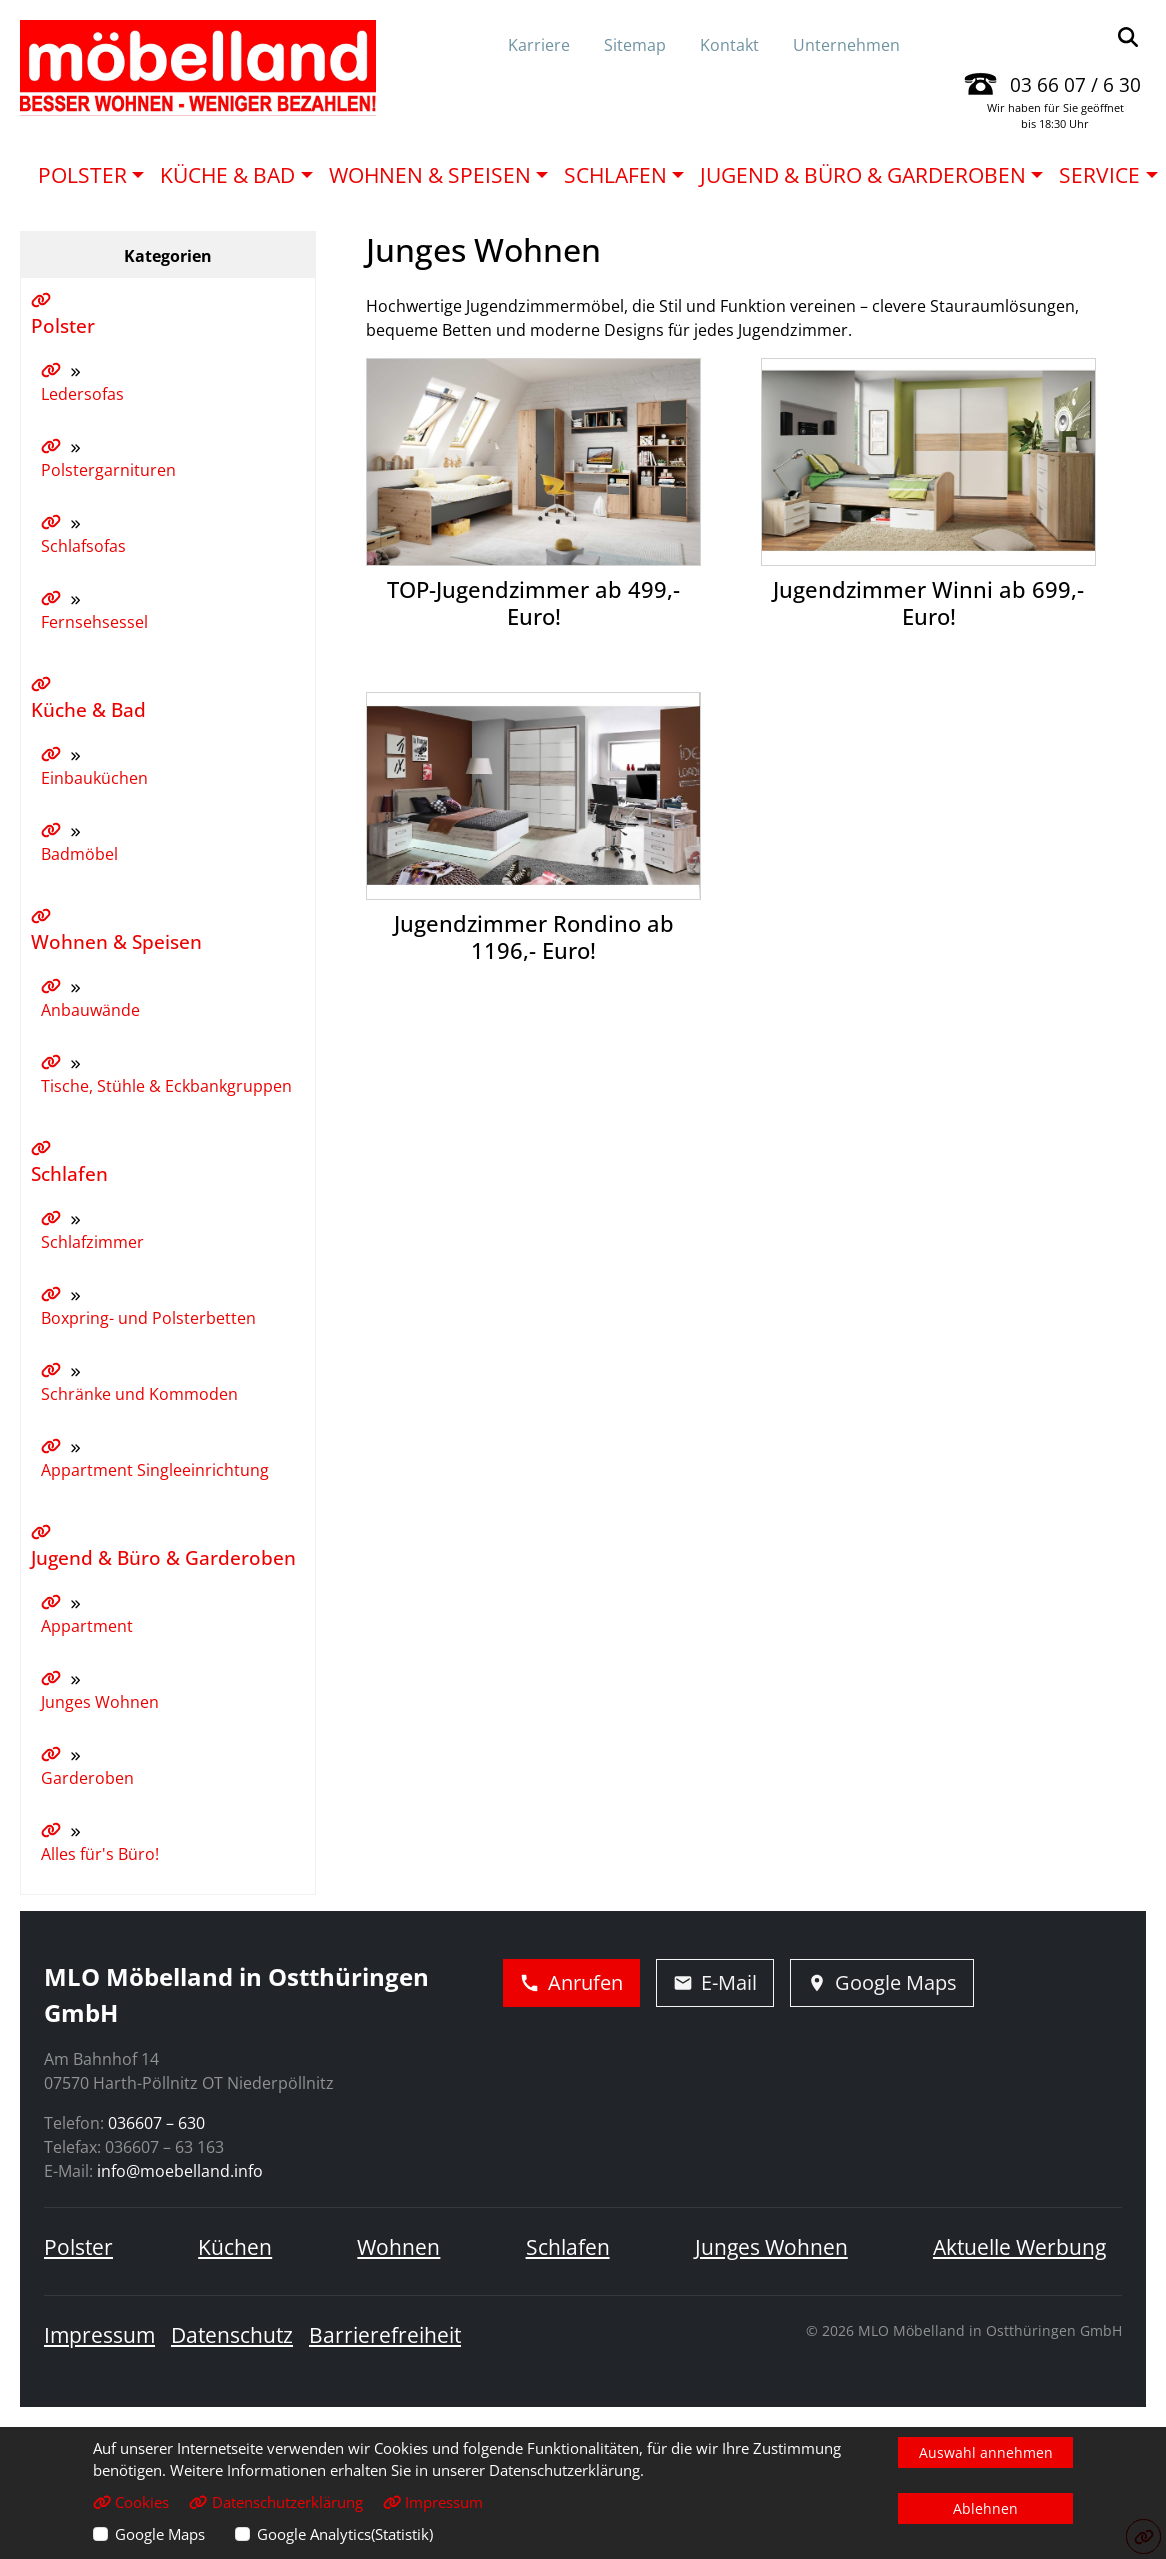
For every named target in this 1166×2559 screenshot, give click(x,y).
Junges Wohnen (771, 2247)
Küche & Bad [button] (227, 175)
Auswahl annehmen (986, 2452)
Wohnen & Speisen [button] (430, 175)
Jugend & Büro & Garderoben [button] (863, 175)
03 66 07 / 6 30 (1075, 84)
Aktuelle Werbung (1019, 2247)
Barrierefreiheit (385, 2335)
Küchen (235, 2247)
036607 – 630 (156, 2123)
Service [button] (1099, 175)
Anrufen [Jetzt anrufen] (571, 1982)
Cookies (131, 2502)
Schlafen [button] (615, 175)
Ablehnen (985, 2508)
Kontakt (729, 45)
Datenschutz (232, 2335)
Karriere (539, 45)
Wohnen (398, 2247)
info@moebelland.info (180, 2171)
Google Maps (160, 2534)
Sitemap (635, 45)
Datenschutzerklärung (275, 2502)
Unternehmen (846, 45)
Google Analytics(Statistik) (345, 2534)
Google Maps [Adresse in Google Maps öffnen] (882, 1982)
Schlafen (568, 2247)
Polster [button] (82, 175)
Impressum (99, 2335)
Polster (78, 2247)
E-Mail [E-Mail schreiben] (715, 1982)
